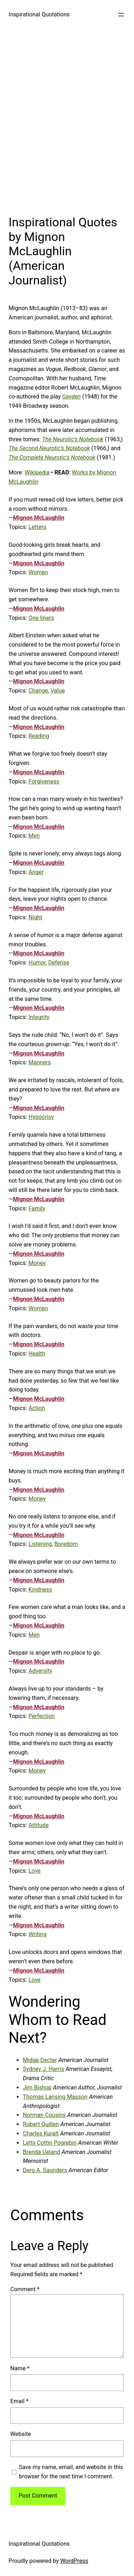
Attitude (39, 1825)
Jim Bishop (37, 2087)
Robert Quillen (41, 2124)
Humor (37, 962)
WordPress (74, 2560)
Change (38, 690)
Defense (58, 962)
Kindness (40, 1589)
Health (37, 1353)
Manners (40, 1062)
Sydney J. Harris (43, 2069)
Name (20, 2368)
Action (37, 1408)
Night (36, 917)
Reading (39, 735)
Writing (38, 1934)
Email (19, 2401)
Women (38, 572)
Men (34, 835)
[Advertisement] (67, 120)
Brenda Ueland (41, 2152)
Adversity (40, 1670)
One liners (41, 618)
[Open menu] (121, 14)
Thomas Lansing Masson (55, 2096)
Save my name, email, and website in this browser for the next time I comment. (71, 2472)
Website (20, 2434)
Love (35, 1870)
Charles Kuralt (41, 2133)
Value (57, 690)
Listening (40, 1544)
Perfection (42, 1716)
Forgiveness (44, 781)
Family (37, 1208)
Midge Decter (40, 2060)
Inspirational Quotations (39, 14)
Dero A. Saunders (45, 2170)
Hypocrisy (41, 1117)
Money (37, 1263)
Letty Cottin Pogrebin (49, 2142)
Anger (36, 872)
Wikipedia (37, 472)
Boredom (66, 1544)
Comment (25, 2289)
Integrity (39, 1017)
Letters (37, 527)
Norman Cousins (44, 2115)
